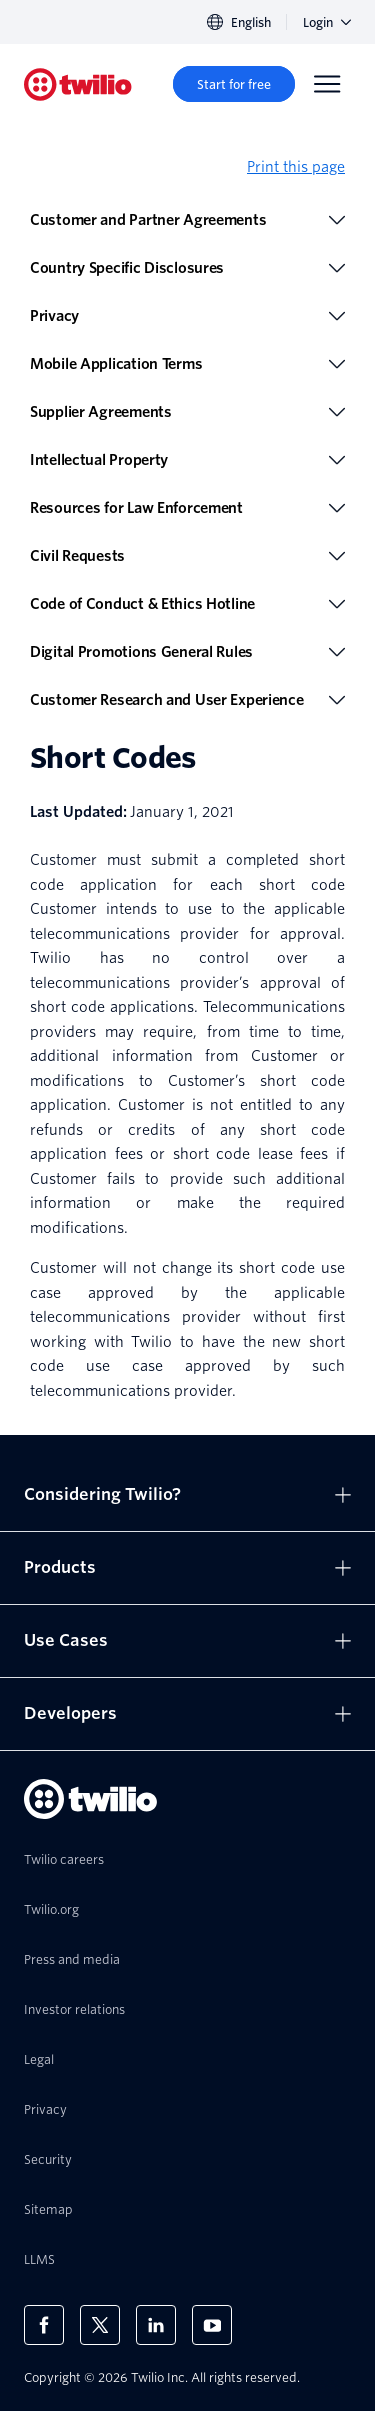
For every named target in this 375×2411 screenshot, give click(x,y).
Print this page (296, 167)
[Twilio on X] (100, 2325)
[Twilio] (78, 84)
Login (327, 22)
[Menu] (327, 84)
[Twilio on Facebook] (44, 2325)
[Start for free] (234, 84)
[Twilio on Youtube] (212, 2325)
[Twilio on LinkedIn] (156, 2325)
